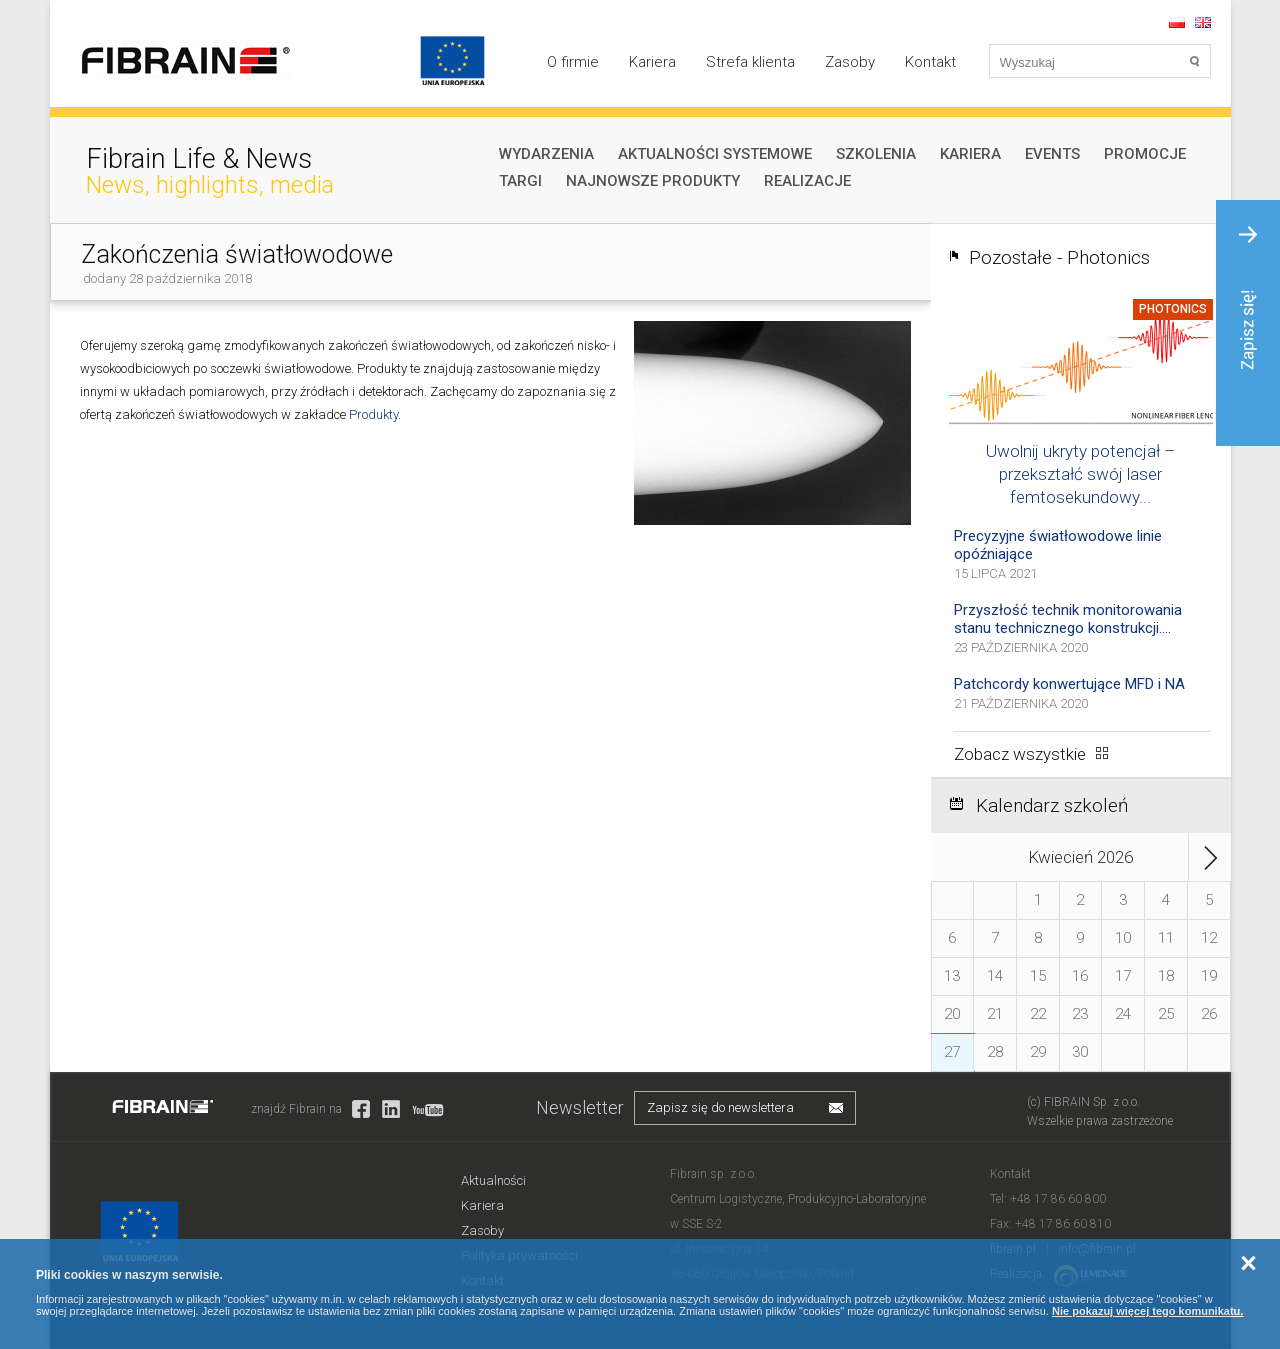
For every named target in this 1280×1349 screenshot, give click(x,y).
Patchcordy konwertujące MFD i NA (1069, 684)
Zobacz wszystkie (1020, 754)
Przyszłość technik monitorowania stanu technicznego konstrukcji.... (1068, 619)
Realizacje (807, 181)
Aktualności (493, 1180)
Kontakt (930, 62)
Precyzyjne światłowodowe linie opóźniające (1058, 545)
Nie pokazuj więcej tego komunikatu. (1147, 1311)
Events (1052, 154)
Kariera (652, 62)
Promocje (1145, 154)
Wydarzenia (546, 154)
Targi (520, 181)
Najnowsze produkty (653, 181)
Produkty (372, 414)
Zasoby (850, 62)
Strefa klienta (750, 62)
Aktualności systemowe (715, 154)
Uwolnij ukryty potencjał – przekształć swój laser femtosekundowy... (1080, 474)
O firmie (573, 62)
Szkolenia (876, 154)
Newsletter (580, 1107)
